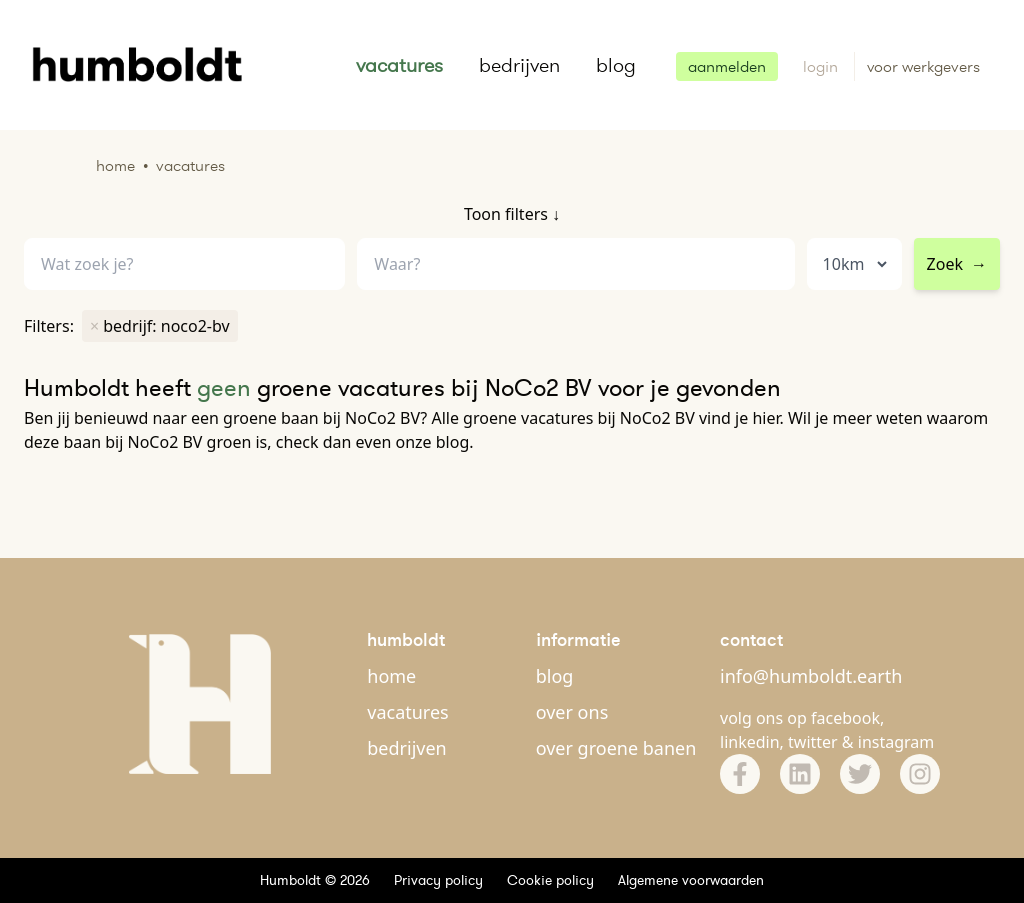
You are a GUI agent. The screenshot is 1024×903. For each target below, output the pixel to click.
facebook (845, 718)
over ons (572, 712)
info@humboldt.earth (811, 676)
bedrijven (519, 65)
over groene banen (616, 748)
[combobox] (575, 264)
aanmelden (727, 66)
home (391, 676)
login (822, 66)
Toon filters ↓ (512, 214)
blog (616, 65)
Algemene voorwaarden (691, 880)
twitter (813, 742)
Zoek (957, 264)
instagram (896, 742)
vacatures (399, 65)
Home (115, 165)
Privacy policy (438, 880)
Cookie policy (550, 880)
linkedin (750, 742)
